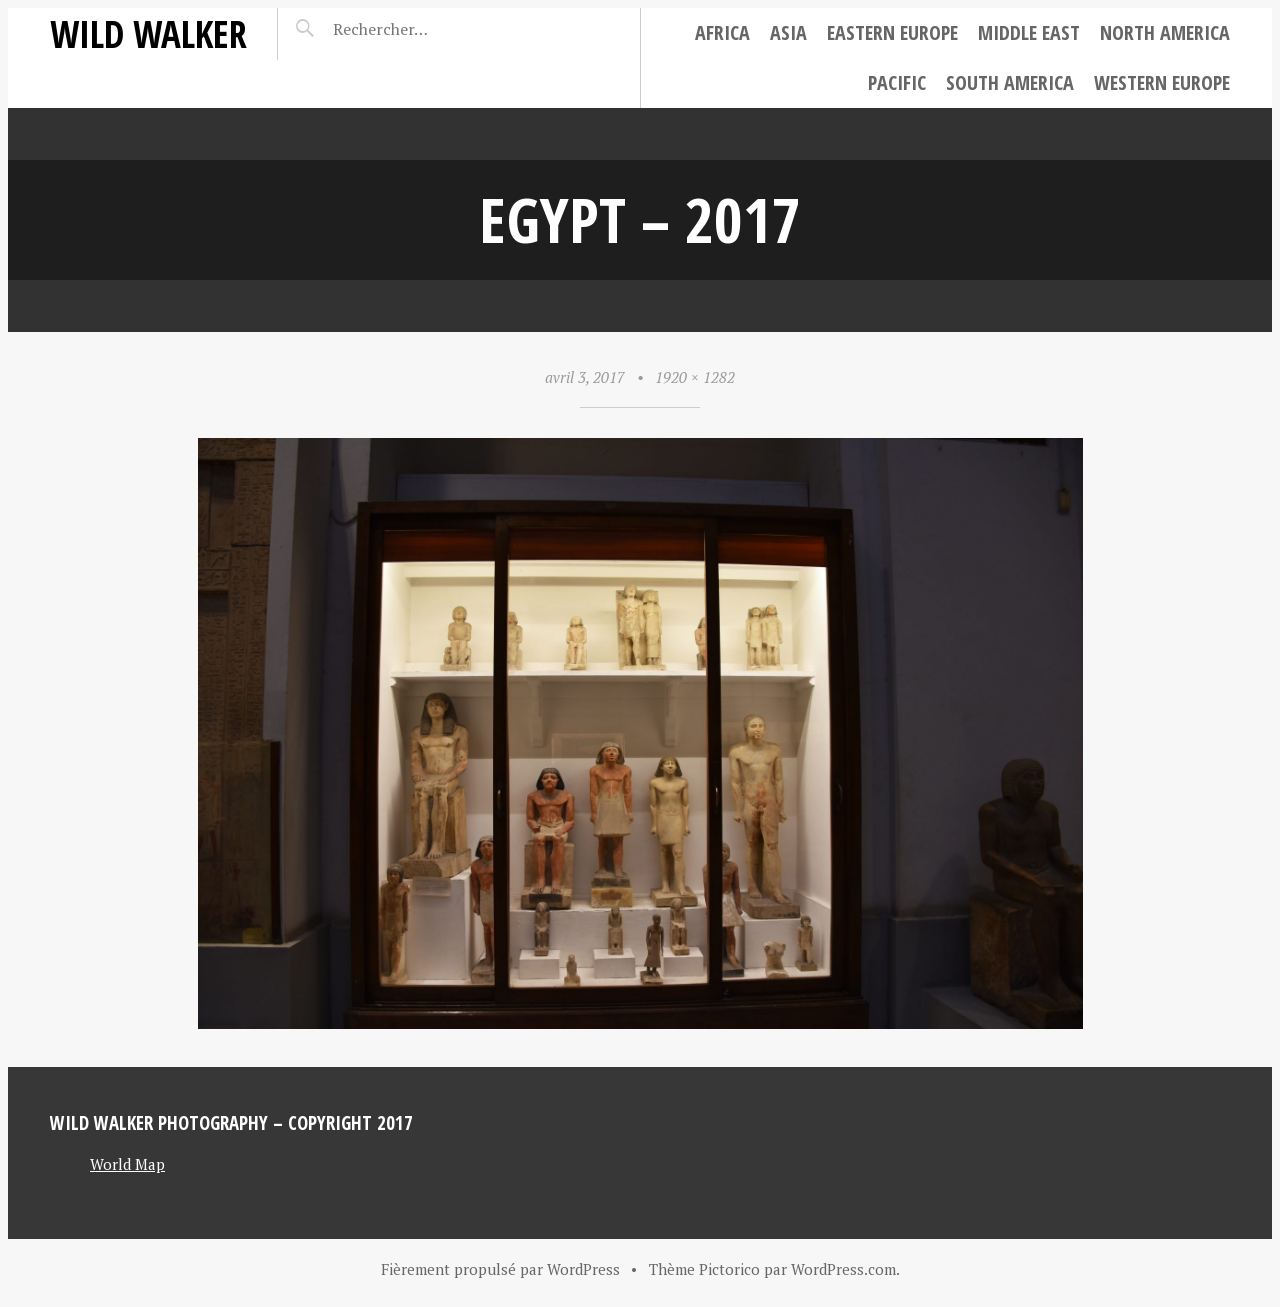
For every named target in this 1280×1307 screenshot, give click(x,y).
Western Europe (1162, 82)
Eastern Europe (892, 32)
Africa (722, 32)
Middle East (1029, 32)
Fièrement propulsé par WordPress (500, 1269)
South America (1010, 82)
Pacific (897, 82)
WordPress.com (843, 1269)
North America (1165, 32)
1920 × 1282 (695, 377)
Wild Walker (148, 33)
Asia (788, 32)
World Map (127, 1164)
